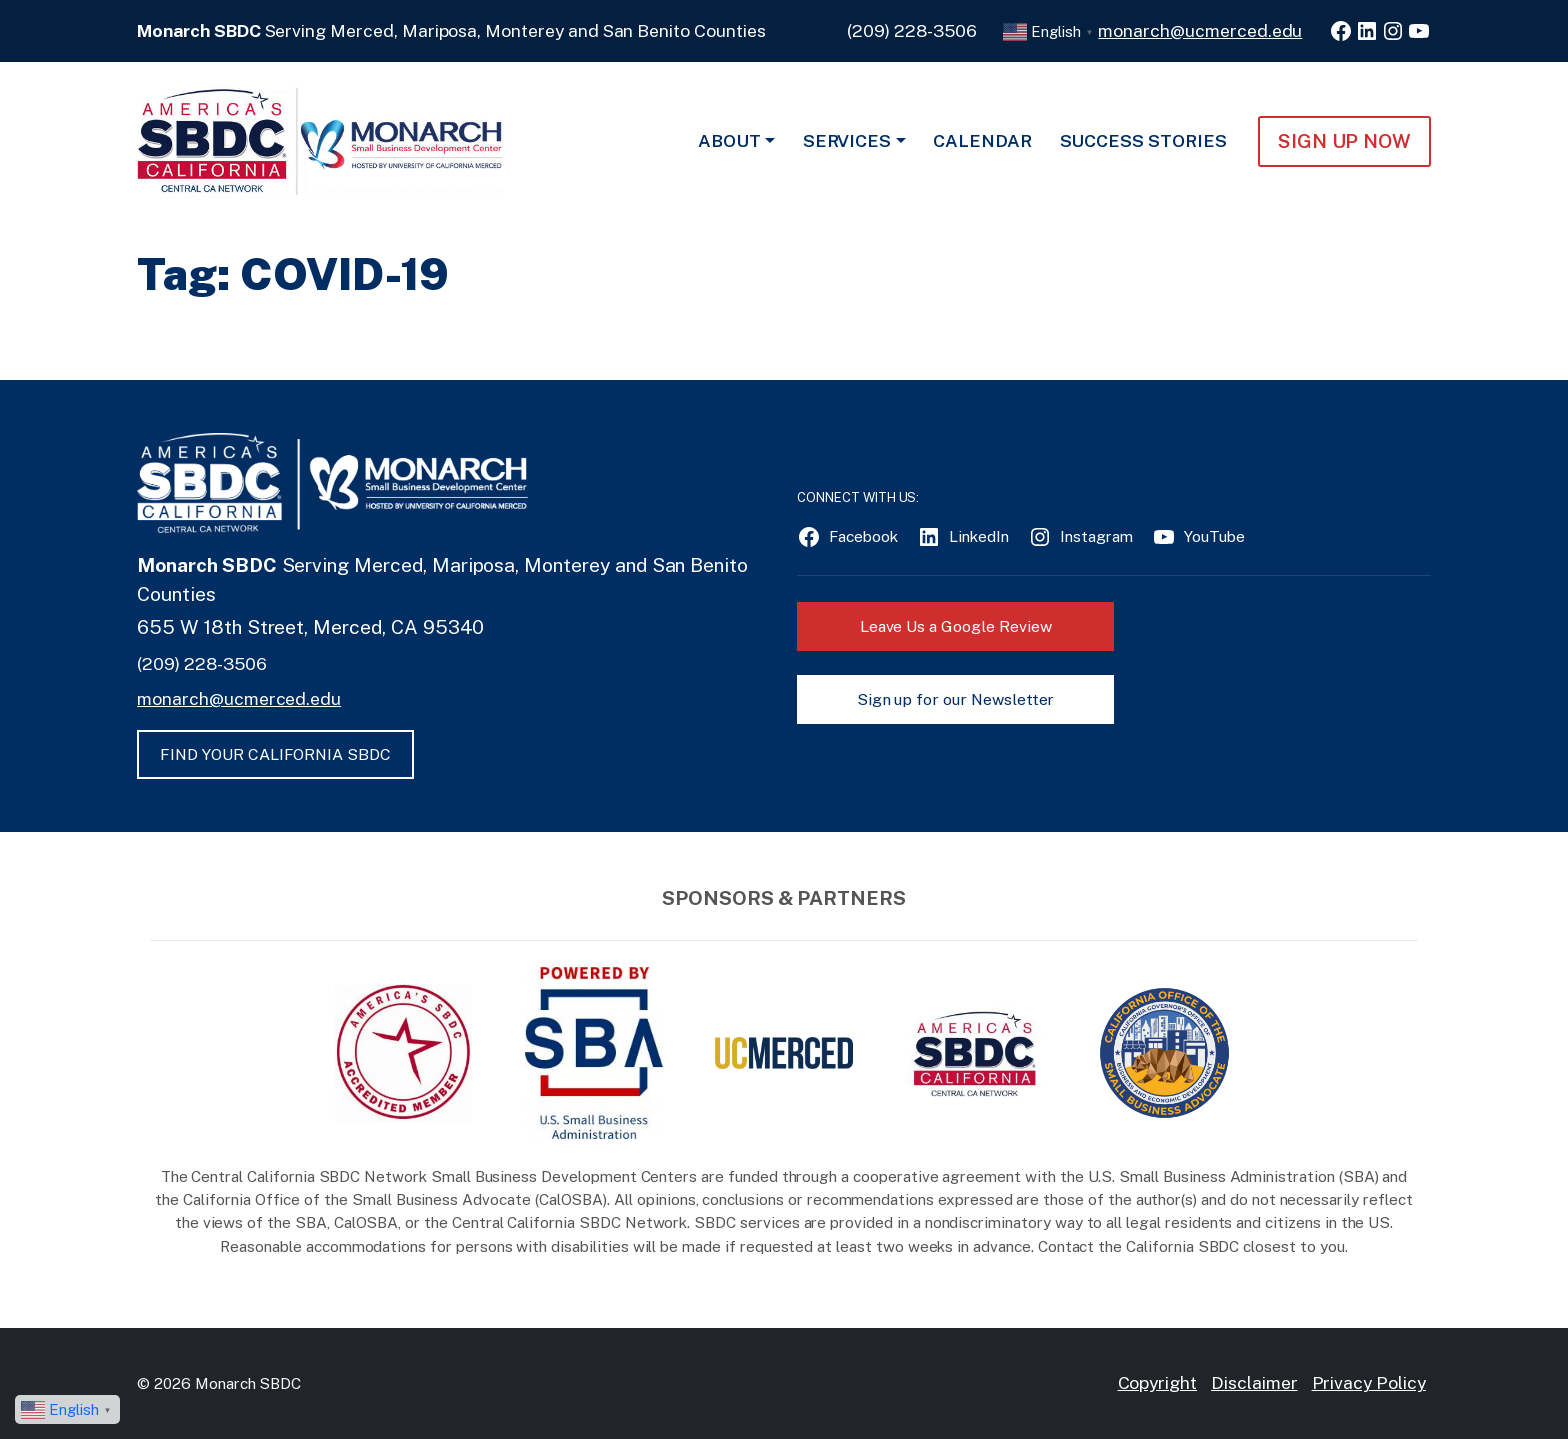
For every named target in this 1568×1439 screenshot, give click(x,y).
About (729, 140)
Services (847, 140)
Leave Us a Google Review (956, 626)
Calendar (982, 140)
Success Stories (1143, 140)
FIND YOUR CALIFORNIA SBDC (275, 754)
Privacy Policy (1369, 1382)
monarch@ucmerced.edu (1200, 30)
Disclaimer (1254, 1382)
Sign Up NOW (1344, 141)
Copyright (1158, 1382)
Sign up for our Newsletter (956, 699)
